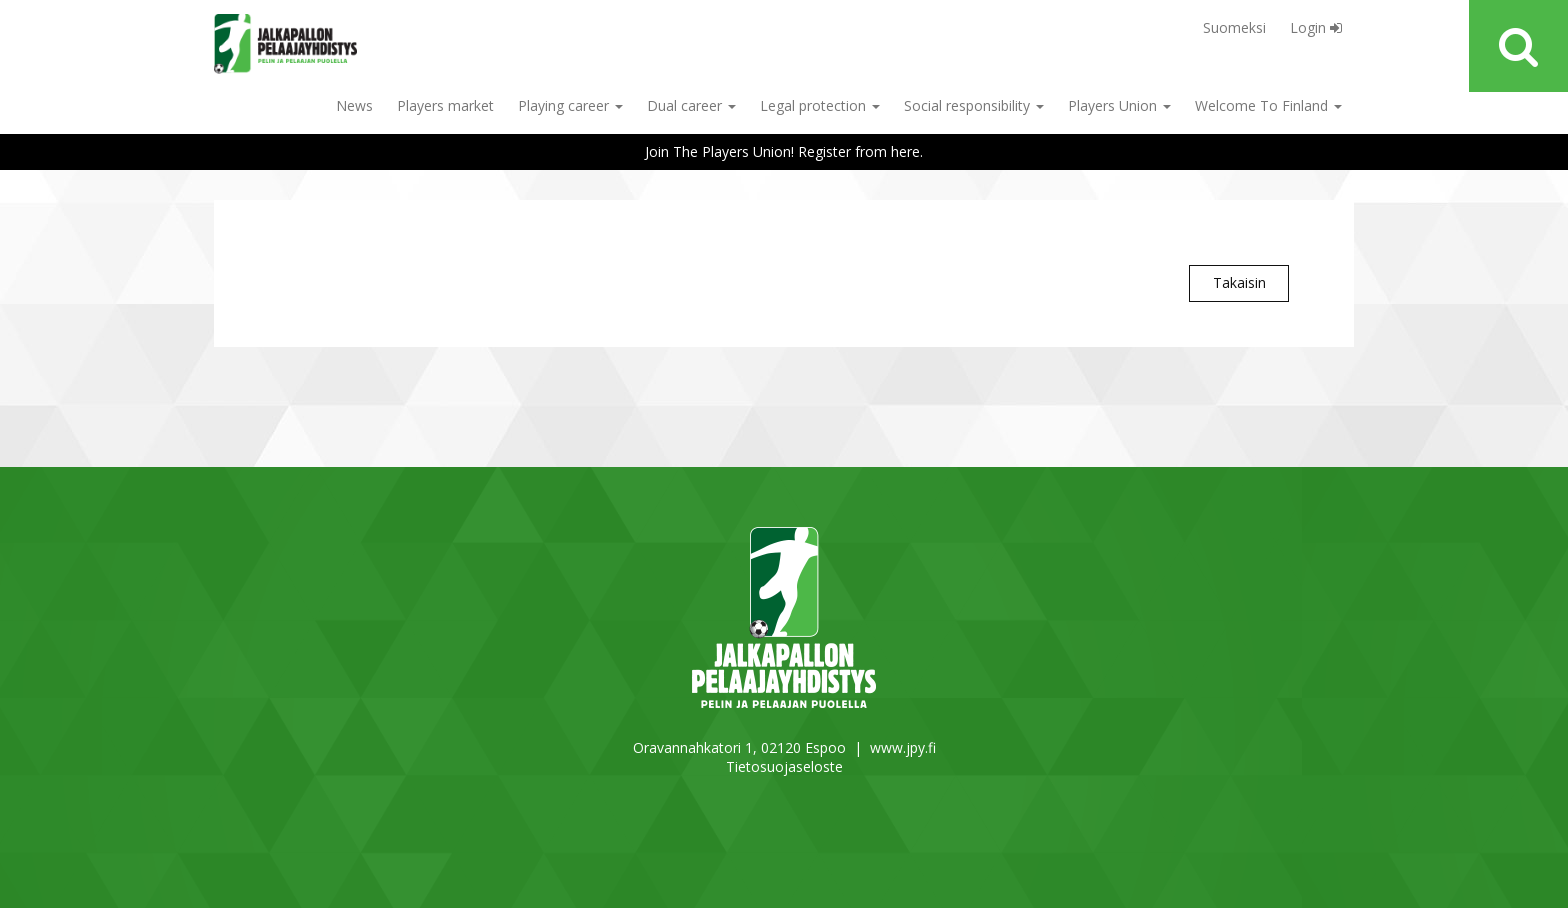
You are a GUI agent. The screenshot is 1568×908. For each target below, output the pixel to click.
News (354, 105)
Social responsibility (974, 105)
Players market (445, 105)
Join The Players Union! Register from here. (784, 151)
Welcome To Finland (1268, 105)
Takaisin (1239, 282)
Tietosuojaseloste (784, 766)
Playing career (570, 105)
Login (1316, 27)
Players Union (1119, 105)
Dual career (691, 105)
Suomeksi (1234, 27)
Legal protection (820, 105)
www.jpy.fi (903, 747)
